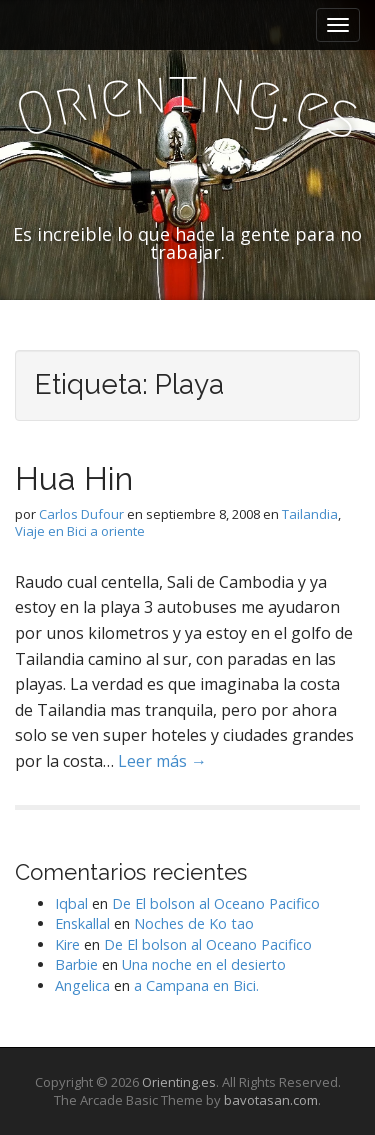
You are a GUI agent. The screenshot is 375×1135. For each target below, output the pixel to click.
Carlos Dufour (81, 514)
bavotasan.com (271, 1100)
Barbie (76, 964)
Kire (67, 944)
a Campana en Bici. (196, 985)
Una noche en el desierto (204, 964)
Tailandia (310, 514)
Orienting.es (179, 1082)
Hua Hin (74, 478)
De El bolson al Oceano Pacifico (216, 903)
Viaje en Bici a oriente (80, 531)
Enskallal (82, 923)
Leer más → (162, 761)
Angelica (82, 985)
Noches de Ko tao (194, 923)
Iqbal (71, 903)
